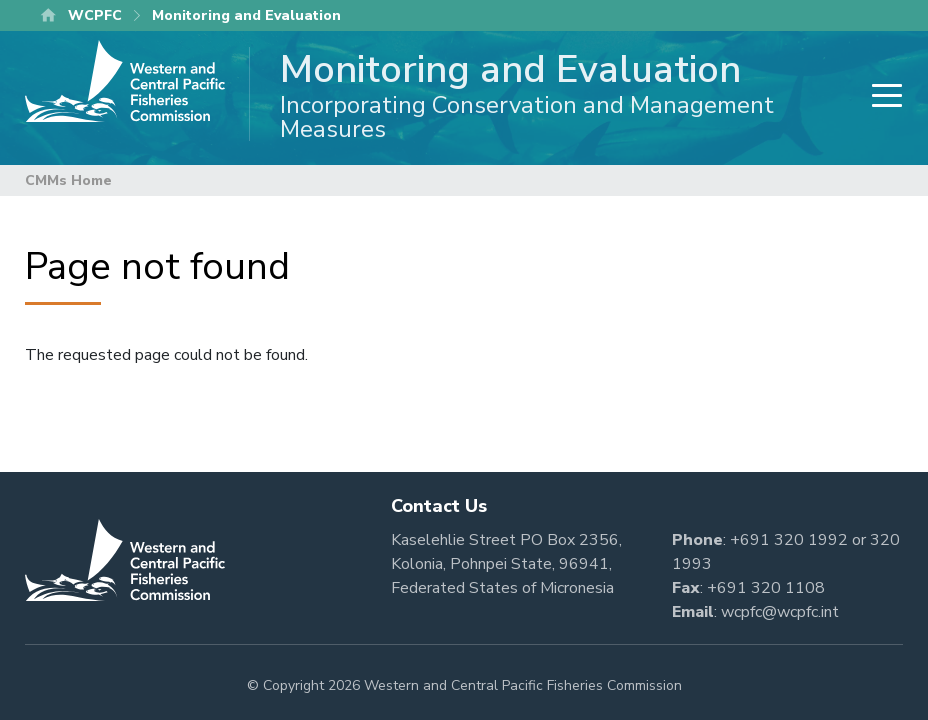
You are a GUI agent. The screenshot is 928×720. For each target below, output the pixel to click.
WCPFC (95, 15)
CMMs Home (68, 180)
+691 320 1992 (789, 540)
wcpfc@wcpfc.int (780, 612)
